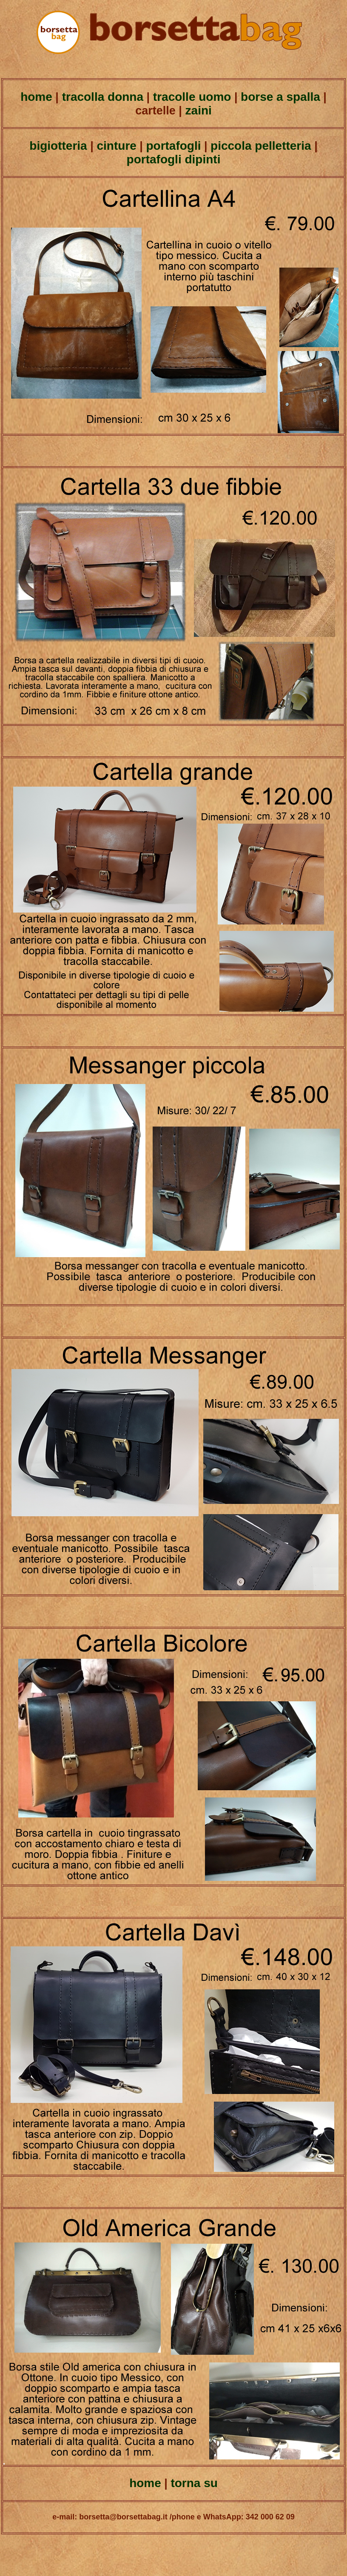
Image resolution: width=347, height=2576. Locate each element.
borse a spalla (280, 96)
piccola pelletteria (260, 145)
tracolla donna (101, 96)
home (36, 96)
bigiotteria (58, 145)
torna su (194, 2483)
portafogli (173, 145)
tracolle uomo (190, 96)
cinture (115, 145)
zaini (197, 110)
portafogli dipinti (174, 159)
